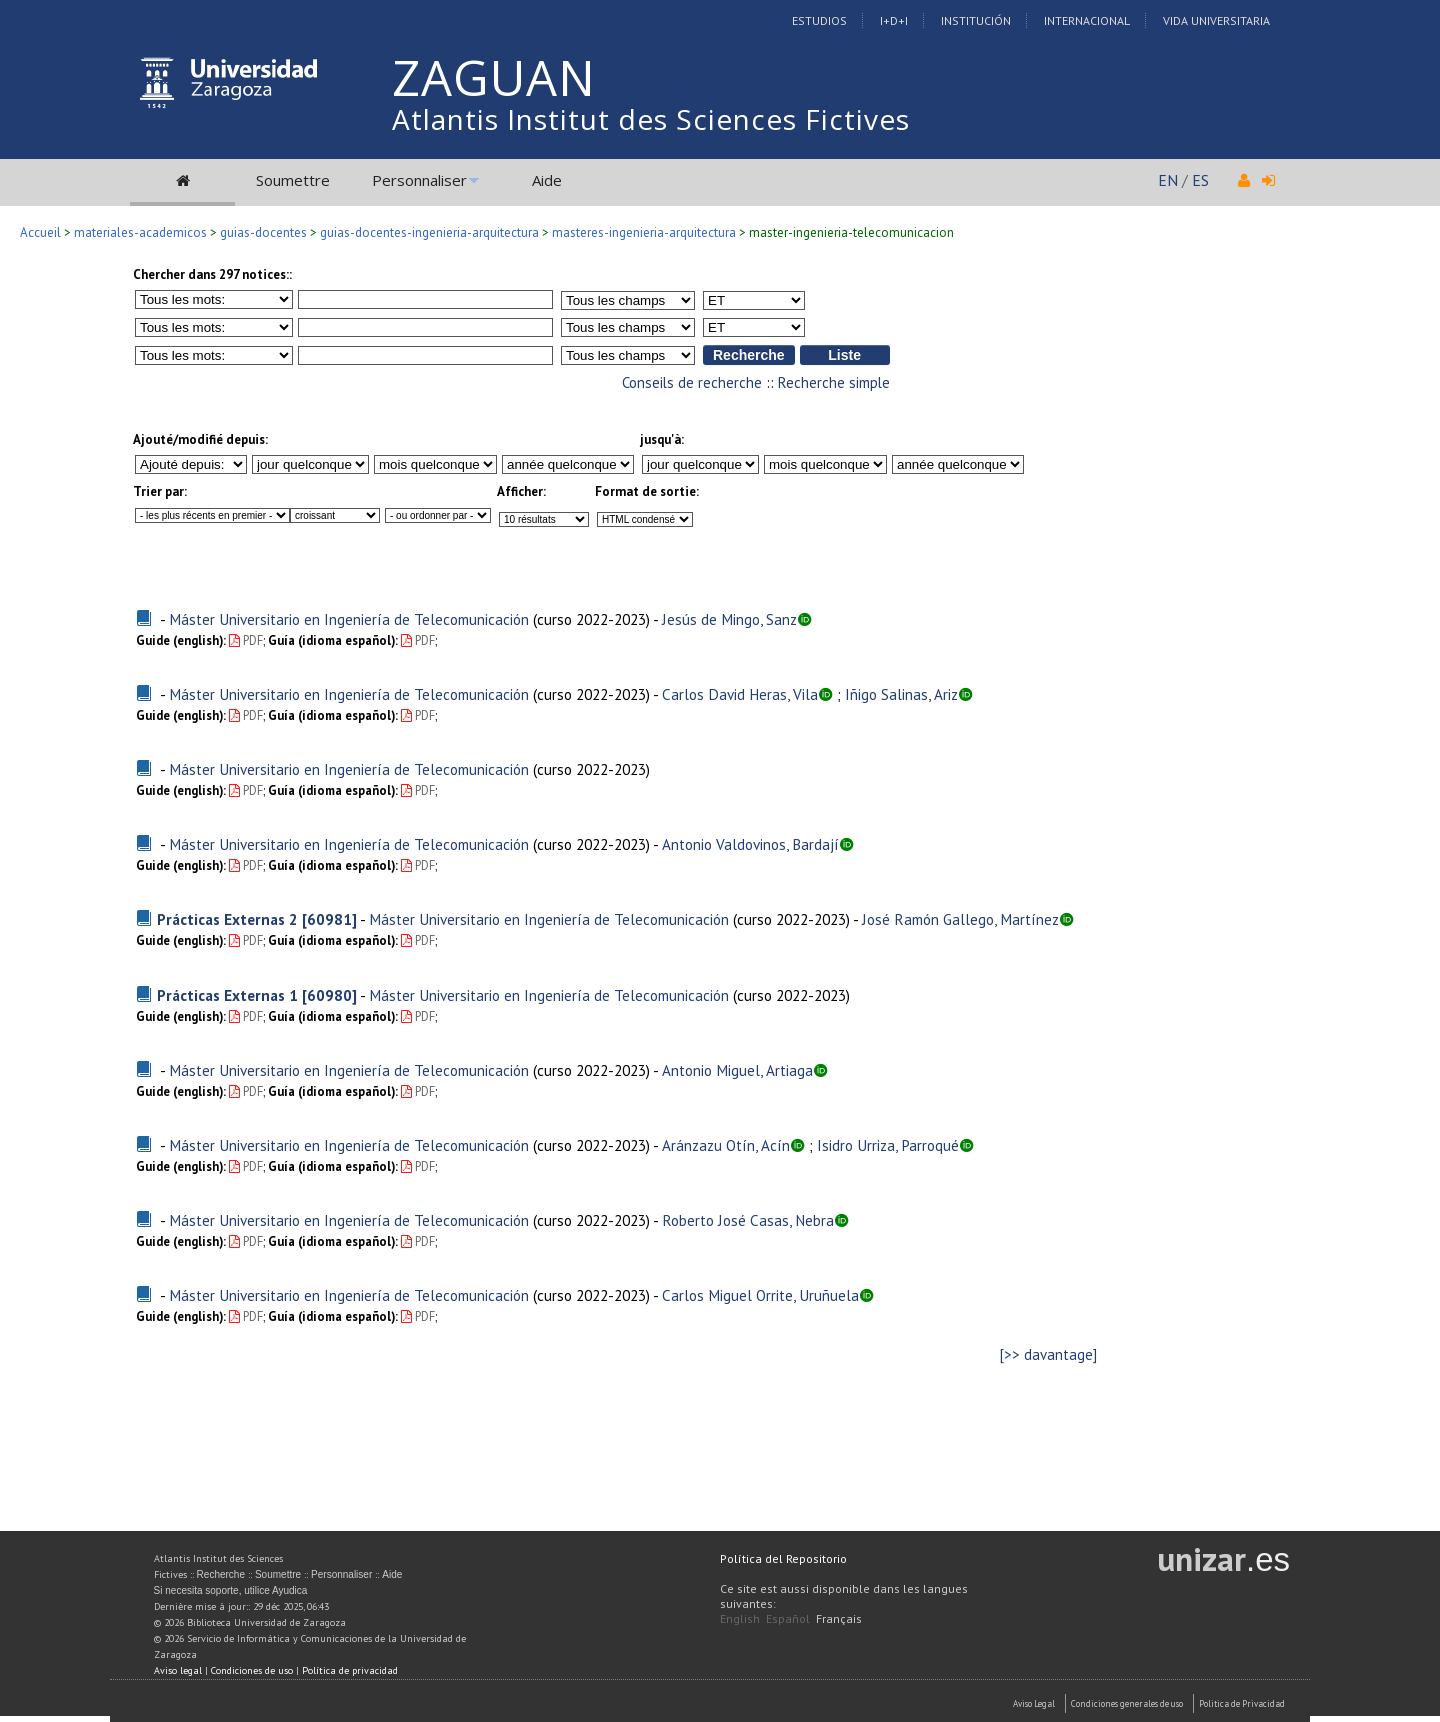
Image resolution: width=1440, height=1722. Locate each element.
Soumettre (293, 180)
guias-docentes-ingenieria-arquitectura (429, 232)
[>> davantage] (1048, 1354)
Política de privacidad (350, 1670)
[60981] (329, 919)
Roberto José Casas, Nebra (748, 1220)
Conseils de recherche (692, 382)
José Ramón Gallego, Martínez (960, 919)
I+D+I (894, 20)
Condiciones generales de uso (1127, 1703)
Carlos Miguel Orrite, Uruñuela (760, 1295)
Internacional (1087, 20)
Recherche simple (834, 382)
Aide (547, 180)
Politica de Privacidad (1242, 1703)
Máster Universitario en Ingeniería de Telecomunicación (349, 619)
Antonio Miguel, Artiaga (737, 1070)
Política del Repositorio (783, 1558)
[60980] (329, 995)
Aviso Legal (1034, 1703)
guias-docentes (263, 232)
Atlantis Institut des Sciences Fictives (651, 119)
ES (1200, 180)
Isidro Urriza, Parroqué (888, 1145)
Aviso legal (178, 1670)
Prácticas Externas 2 (227, 919)
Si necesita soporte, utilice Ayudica (231, 1590)
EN (1168, 180)
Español (788, 1618)
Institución (976, 20)
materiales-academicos (140, 232)
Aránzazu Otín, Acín (726, 1145)
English (740, 1618)
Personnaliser (419, 180)
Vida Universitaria (1216, 20)
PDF (246, 640)
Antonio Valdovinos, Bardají (750, 844)
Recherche (221, 1574)
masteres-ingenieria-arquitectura (644, 232)
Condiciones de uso (252, 1670)
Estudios (819, 20)
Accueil (40, 232)
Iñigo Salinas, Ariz (901, 694)
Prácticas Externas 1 (227, 995)
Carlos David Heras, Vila (740, 694)
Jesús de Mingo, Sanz (729, 619)
